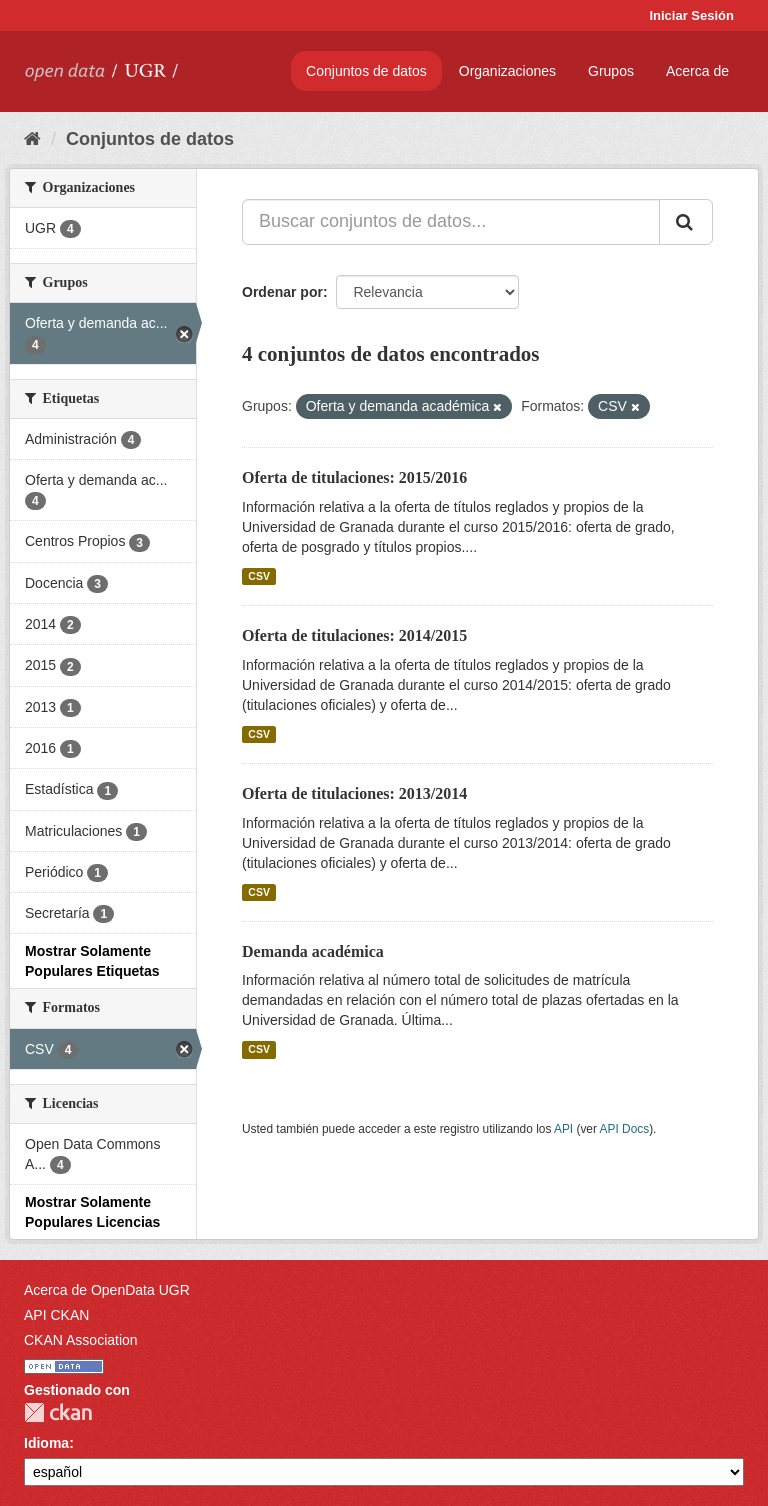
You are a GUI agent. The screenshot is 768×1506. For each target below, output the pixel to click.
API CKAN (56, 1315)
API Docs (625, 1129)
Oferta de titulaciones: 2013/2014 (354, 793)
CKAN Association (81, 1340)
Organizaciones (507, 71)
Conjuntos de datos (366, 71)
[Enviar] (686, 222)
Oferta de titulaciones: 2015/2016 (354, 477)
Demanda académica (313, 951)
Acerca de (697, 71)
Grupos (611, 71)
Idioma (46, 1443)
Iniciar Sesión (691, 15)
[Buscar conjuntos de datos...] (451, 222)
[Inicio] (32, 139)
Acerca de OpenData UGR (107, 1290)
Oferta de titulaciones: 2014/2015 (354, 635)
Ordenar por (282, 292)
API (563, 1129)
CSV (259, 576)
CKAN (58, 1412)
